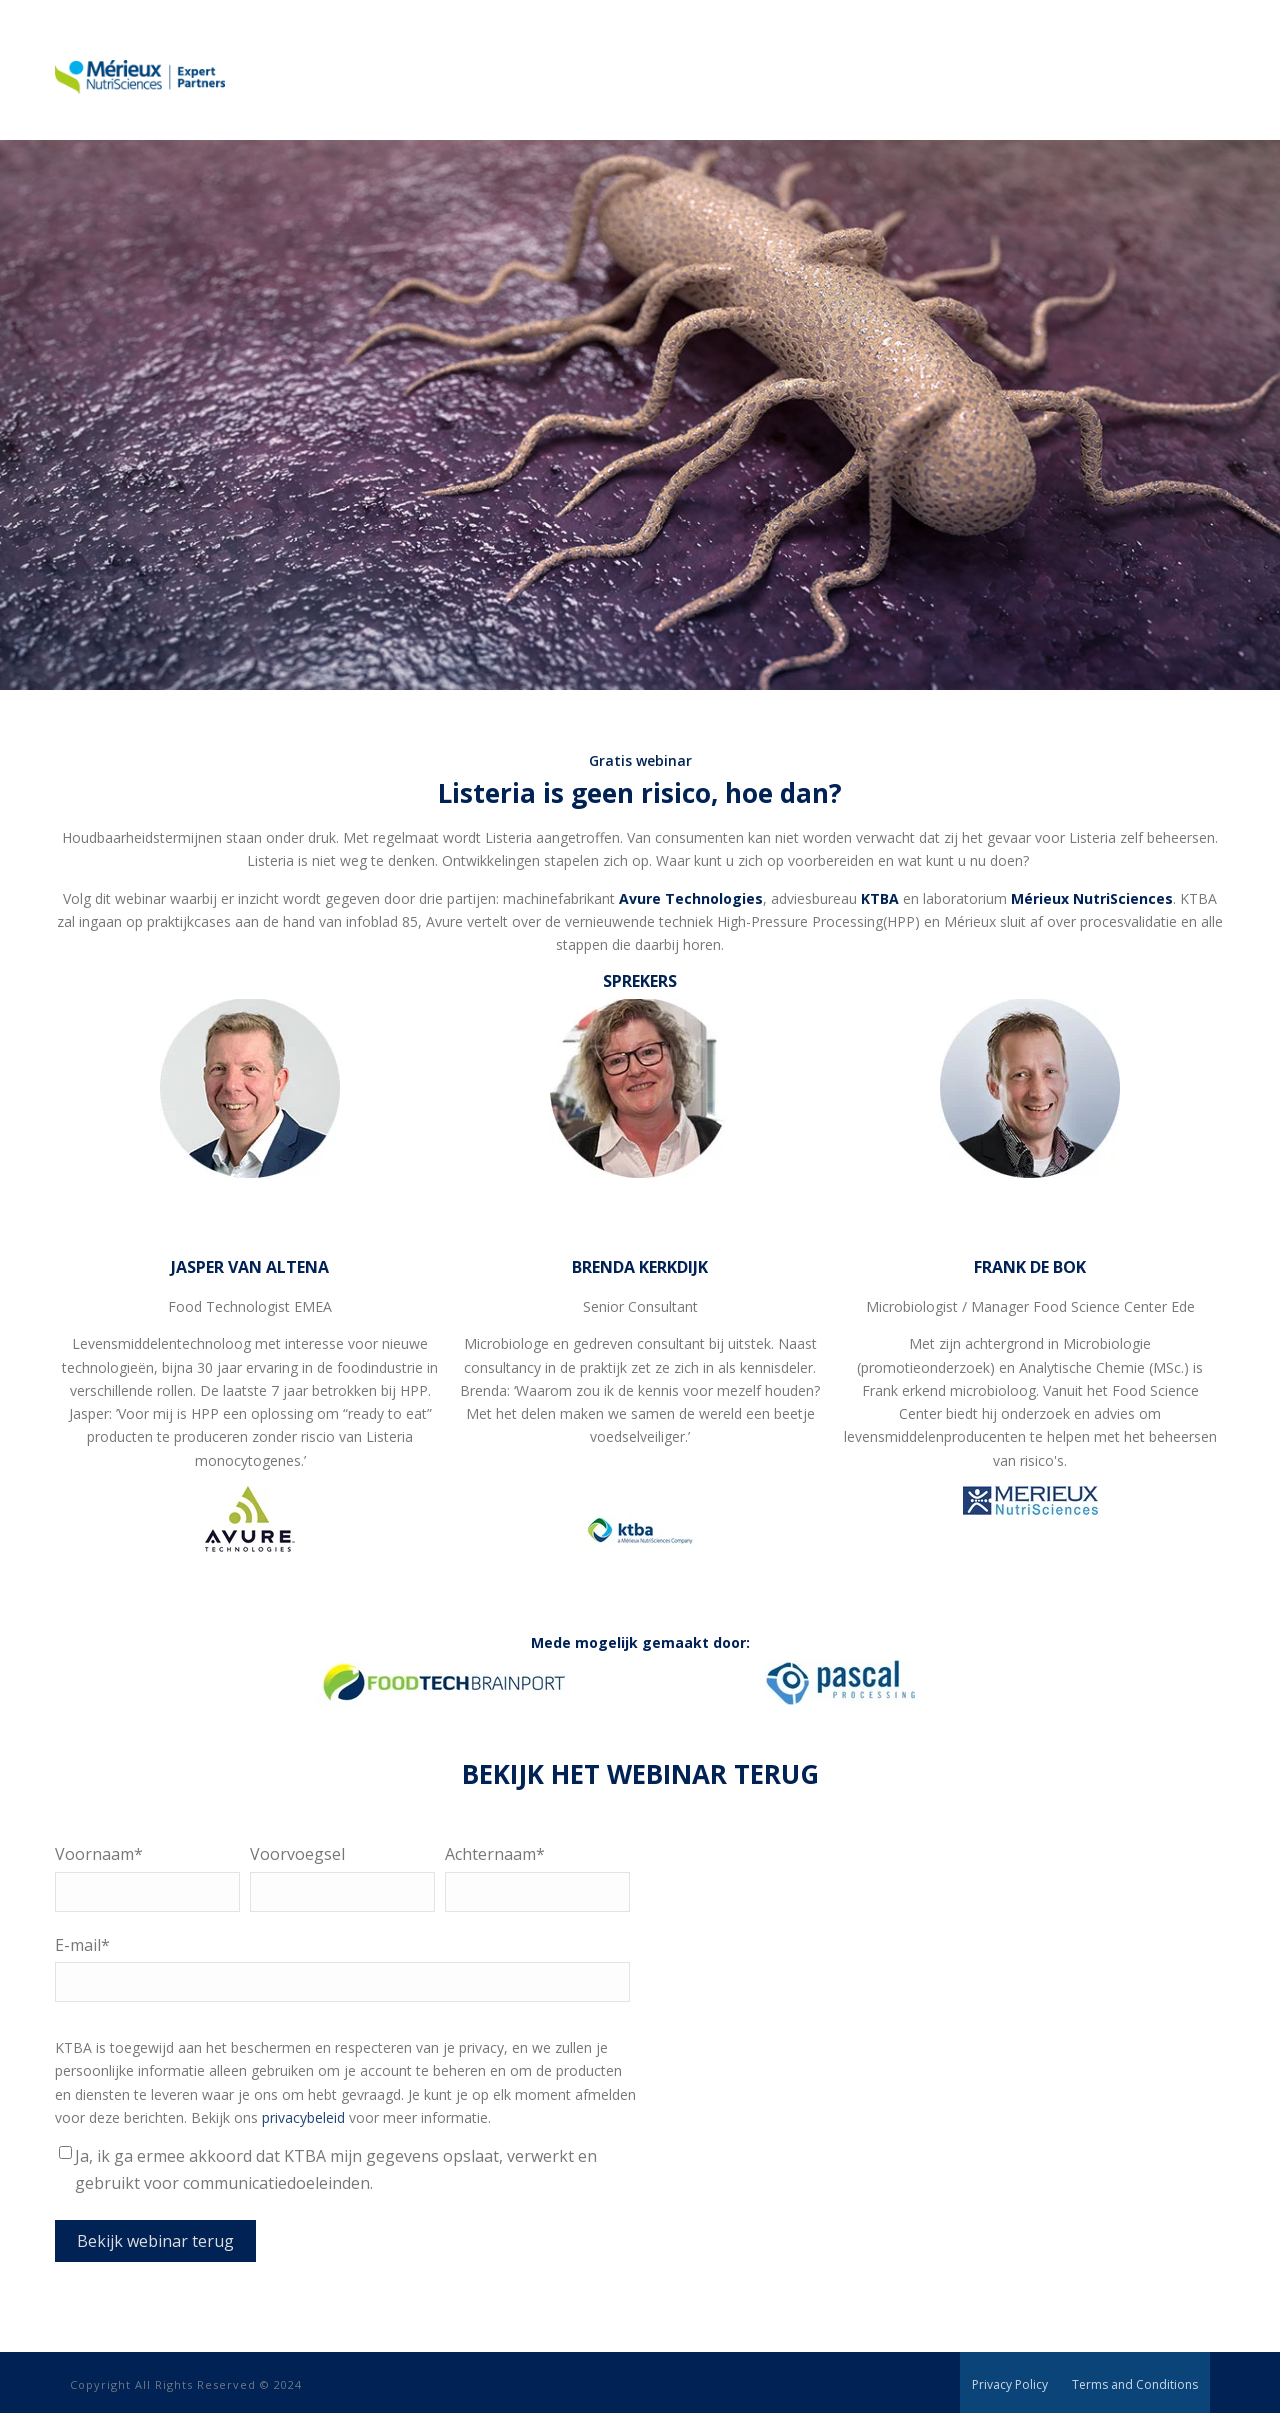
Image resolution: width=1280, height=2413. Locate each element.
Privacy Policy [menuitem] (1010, 2385)
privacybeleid (305, 2117)
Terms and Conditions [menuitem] (1135, 2385)
